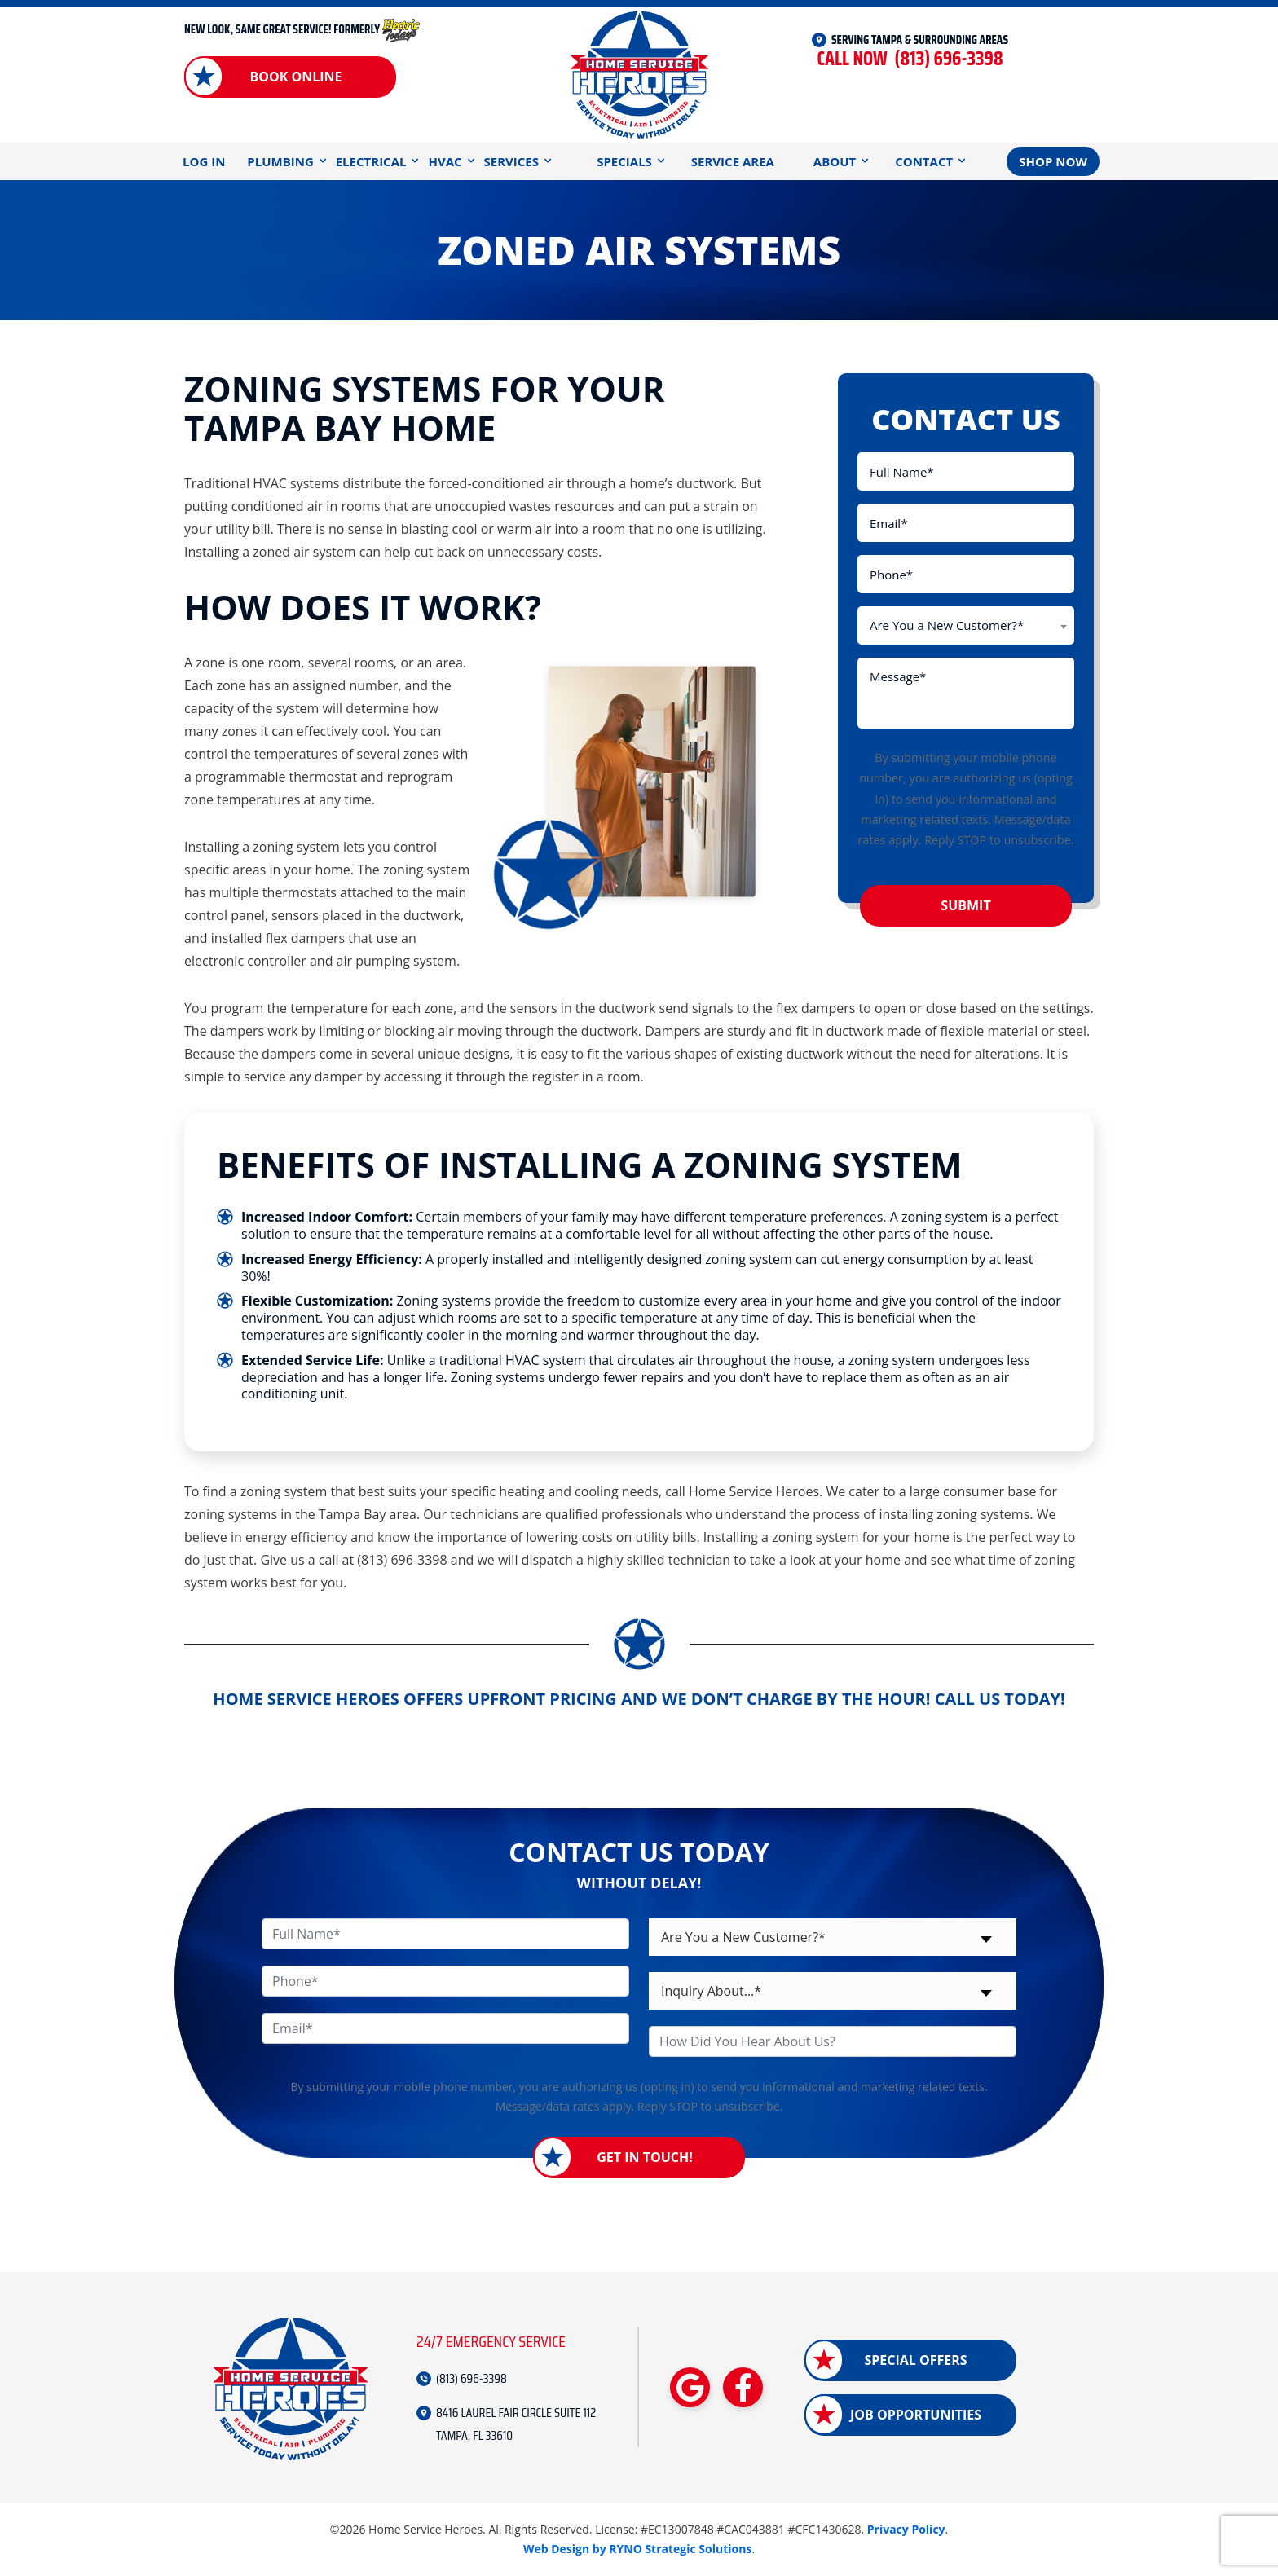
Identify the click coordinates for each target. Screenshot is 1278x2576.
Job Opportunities (915, 2415)
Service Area (732, 161)
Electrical (371, 161)
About (834, 161)
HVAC (444, 161)
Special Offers (915, 2360)
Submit (965, 905)
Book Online (295, 77)
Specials (624, 161)
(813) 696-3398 (910, 59)
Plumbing (280, 161)
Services (512, 161)
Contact (924, 161)
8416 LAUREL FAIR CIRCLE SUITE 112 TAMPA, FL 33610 (516, 2424)
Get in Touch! (645, 2157)
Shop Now (1053, 161)
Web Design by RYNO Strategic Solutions (637, 2548)
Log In (204, 161)
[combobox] (965, 625)
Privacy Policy (906, 2529)
